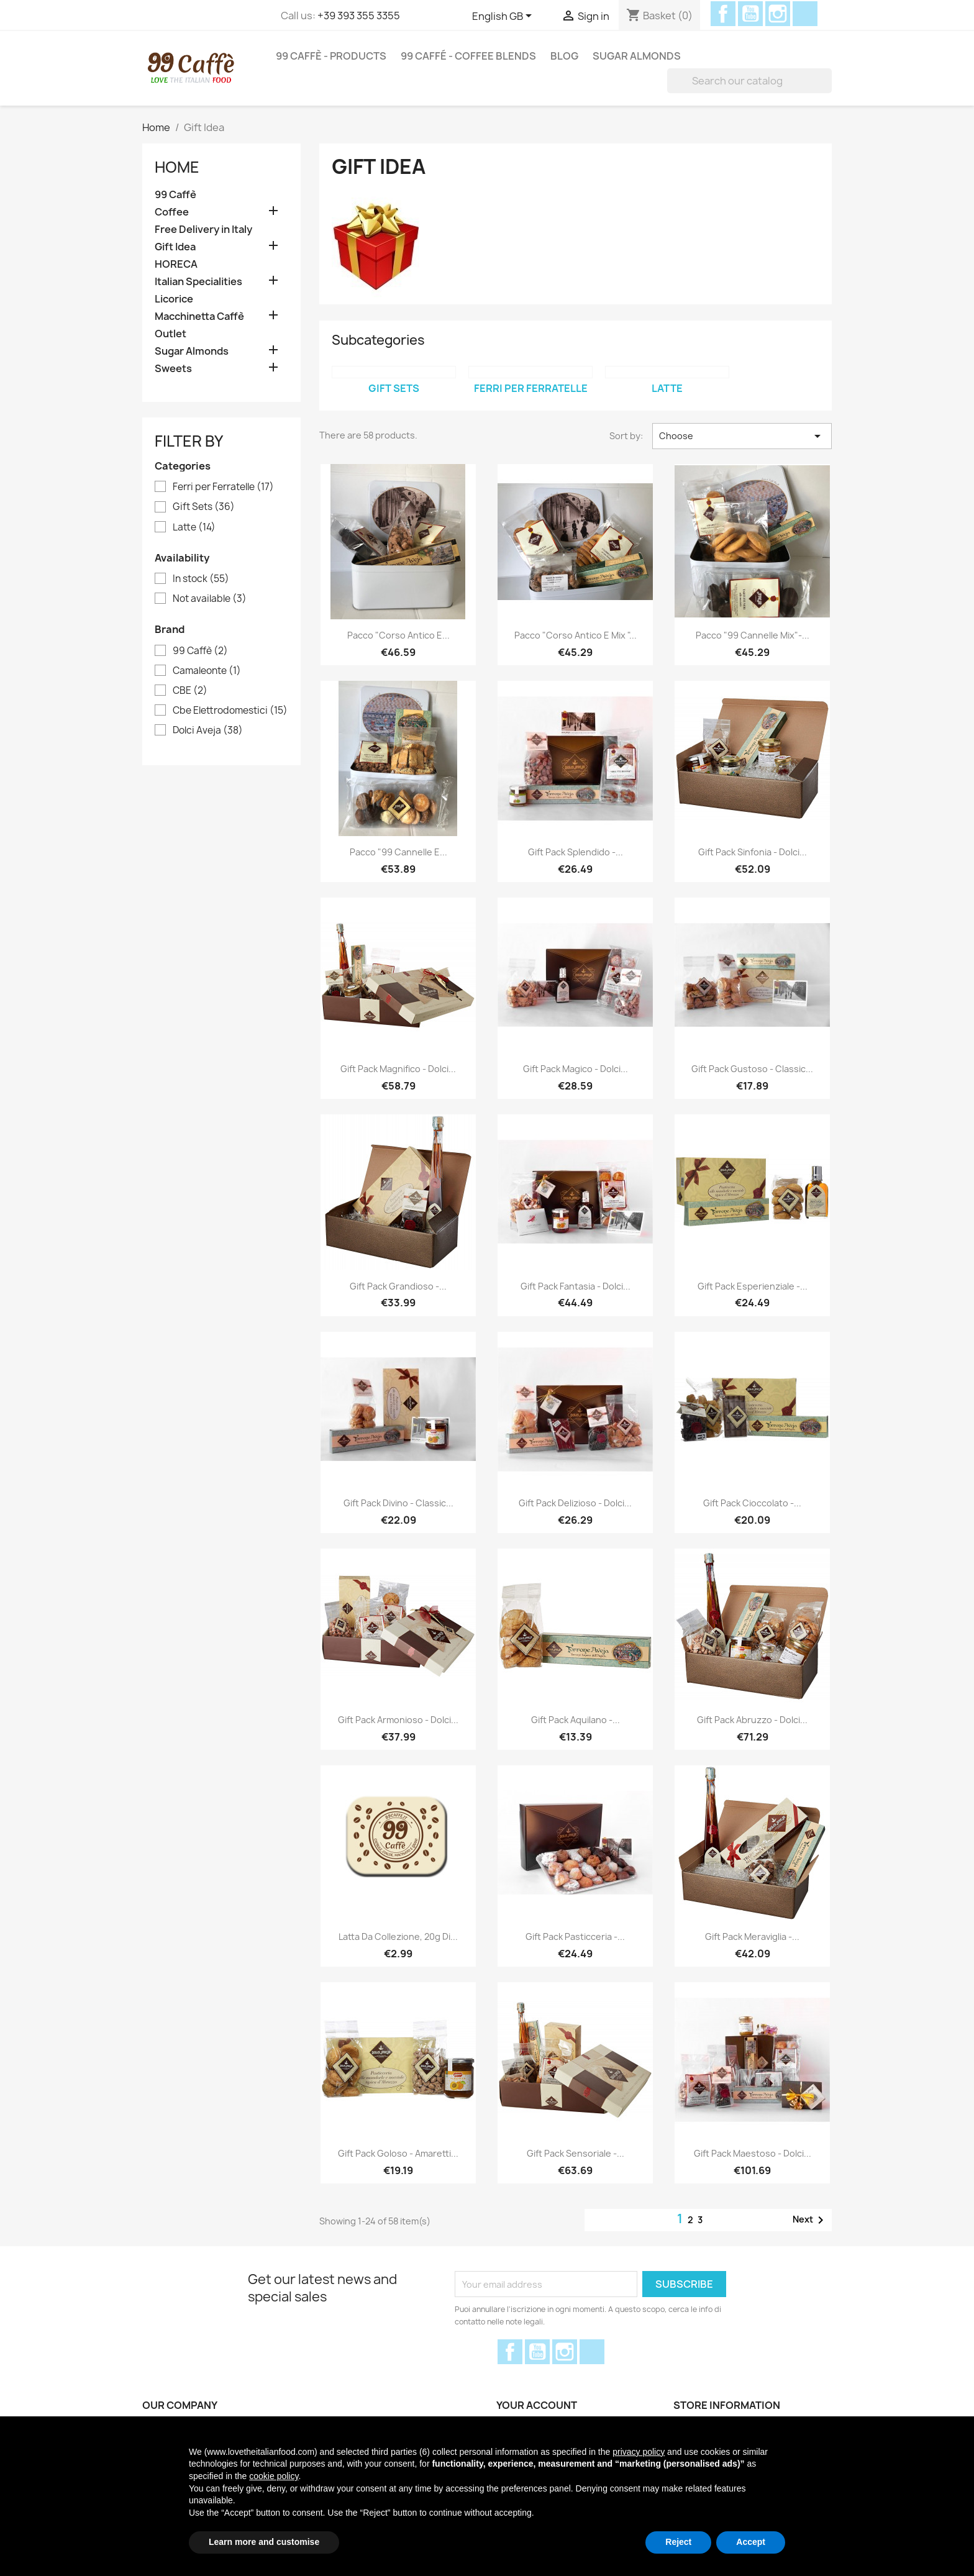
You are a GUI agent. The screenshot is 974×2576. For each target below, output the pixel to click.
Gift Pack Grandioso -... (398, 1286)
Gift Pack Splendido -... (575, 852)
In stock (201, 579)
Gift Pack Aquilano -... (575, 1720)
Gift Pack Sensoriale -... (575, 2153)
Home (177, 167)
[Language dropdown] (504, 16)
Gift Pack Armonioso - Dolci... (398, 1720)
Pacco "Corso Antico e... (398, 635)
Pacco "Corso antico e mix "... (575, 635)
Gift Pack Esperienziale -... (753, 1286)
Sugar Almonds (637, 56)
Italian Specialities (198, 281)
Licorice (174, 299)
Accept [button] (750, 2542)
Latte (194, 527)
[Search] (749, 80)
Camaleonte (207, 671)
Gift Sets (204, 507)
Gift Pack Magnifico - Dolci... (398, 1069)
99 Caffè (175, 194)
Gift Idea (175, 246)
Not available (210, 599)
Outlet (170, 333)
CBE (190, 691)
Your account (536, 2405)
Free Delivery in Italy (203, 229)
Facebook (723, 13)
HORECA (176, 264)
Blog (564, 56)
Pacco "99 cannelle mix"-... (752, 635)
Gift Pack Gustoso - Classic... (752, 1069)
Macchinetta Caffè (199, 316)
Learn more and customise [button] (264, 2542)
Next (810, 2220)
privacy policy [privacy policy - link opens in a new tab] (638, 2452)
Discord (805, 13)
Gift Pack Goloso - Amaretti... (398, 2153)
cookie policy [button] (273, 2476)
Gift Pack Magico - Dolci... (575, 1069)
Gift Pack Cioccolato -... (752, 1503)
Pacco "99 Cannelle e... (398, 852)
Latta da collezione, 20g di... (398, 1936)
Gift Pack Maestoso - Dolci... (752, 2153)
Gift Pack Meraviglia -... (752, 1936)
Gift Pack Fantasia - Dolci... (575, 1286)
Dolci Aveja (208, 730)
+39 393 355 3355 (358, 15)
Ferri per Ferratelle (223, 487)
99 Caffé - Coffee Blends (468, 56)
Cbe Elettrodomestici (230, 710)
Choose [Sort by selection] (742, 436)
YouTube (750, 13)
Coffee (172, 212)
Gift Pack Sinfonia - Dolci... (752, 852)
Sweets (173, 368)
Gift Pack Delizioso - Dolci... (575, 1503)
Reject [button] (678, 2542)
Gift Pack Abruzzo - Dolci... (752, 1720)
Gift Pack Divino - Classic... (398, 1503)
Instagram (777, 13)
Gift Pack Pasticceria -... (575, 1936)
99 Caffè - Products (331, 56)
